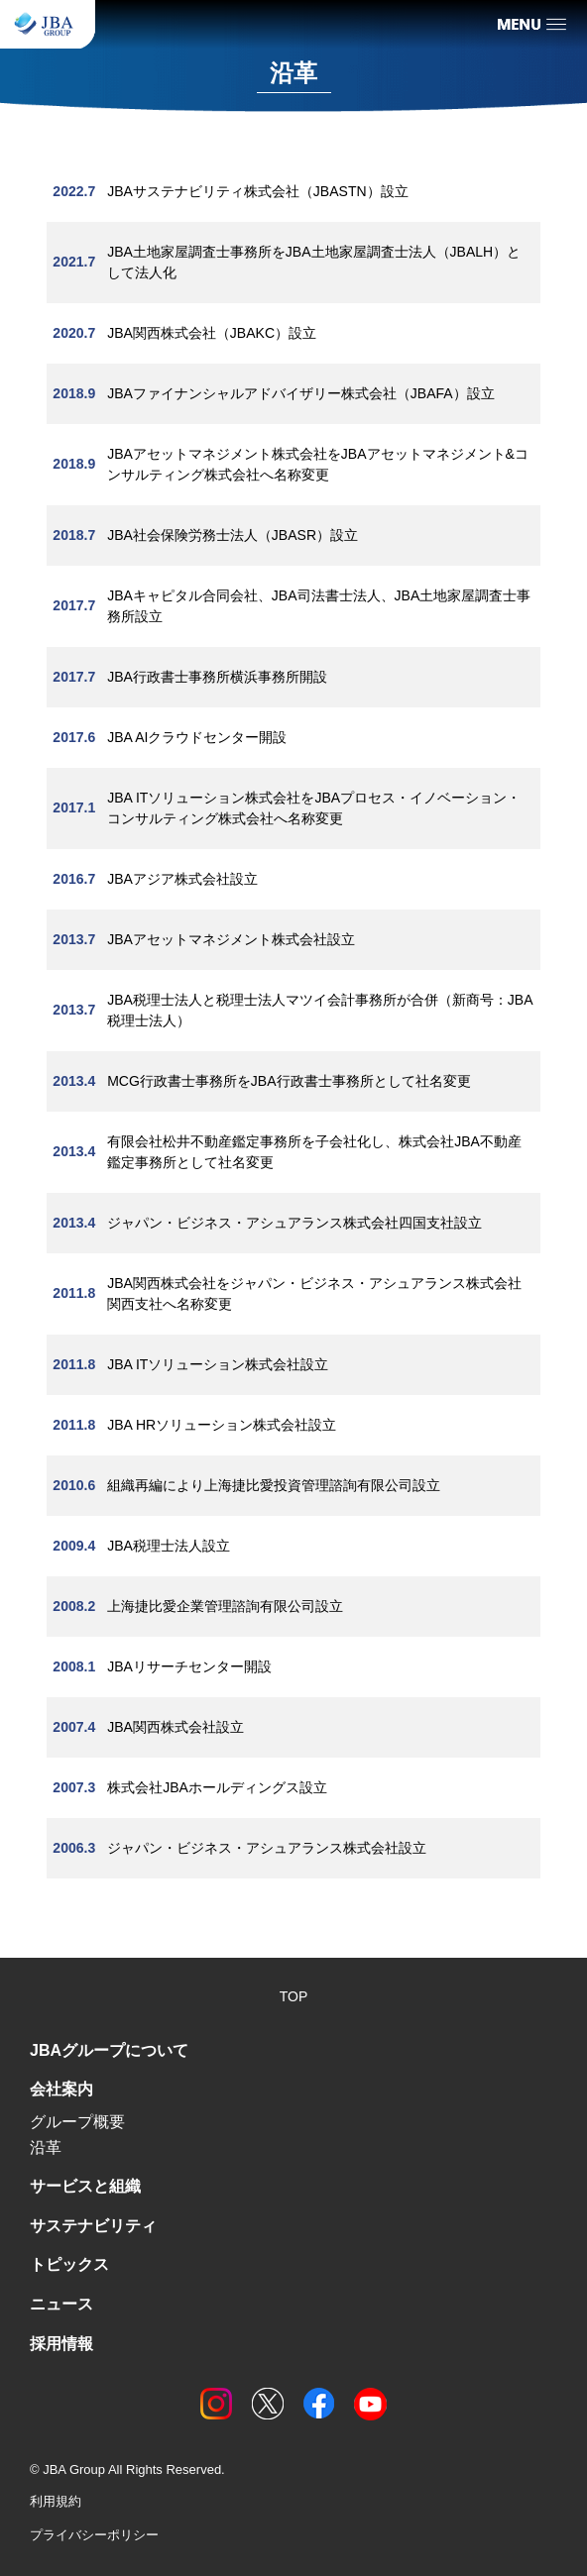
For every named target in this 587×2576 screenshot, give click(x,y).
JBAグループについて (109, 2050)
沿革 (45, 2147)
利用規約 (55, 2501)
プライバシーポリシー (94, 2534)
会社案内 (61, 2089)
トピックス (69, 2264)
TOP (294, 1996)
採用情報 (61, 2343)
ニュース (61, 2304)
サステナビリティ (93, 2225)
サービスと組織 (85, 2186)
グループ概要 (77, 2121)
